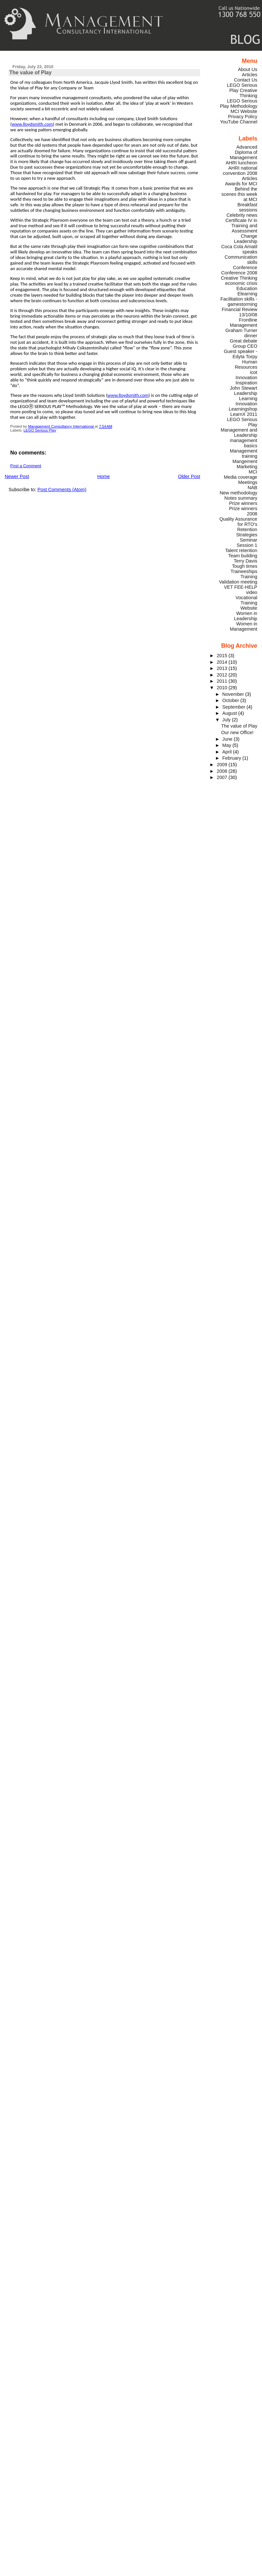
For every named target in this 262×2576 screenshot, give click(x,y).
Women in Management (243, 626)
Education (246, 288)
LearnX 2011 (243, 414)
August (230, 713)
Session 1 (247, 545)
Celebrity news (241, 215)
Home (103, 476)
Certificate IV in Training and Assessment (241, 225)
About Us (247, 69)
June (228, 739)
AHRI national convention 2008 (240, 170)
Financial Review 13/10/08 (239, 312)
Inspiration (246, 382)
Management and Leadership (239, 432)
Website (248, 608)
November (233, 694)
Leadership (245, 393)
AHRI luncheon (241, 162)
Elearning (247, 293)
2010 (223, 687)
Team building (242, 555)
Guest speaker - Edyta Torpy (240, 354)
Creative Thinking (239, 278)
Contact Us (245, 80)
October (231, 700)
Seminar (248, 540)
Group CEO (245, 346)
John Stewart (243, 388)
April (227, 751)
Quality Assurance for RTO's (238, 521)
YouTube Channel (238, 121)
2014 (223, 662)
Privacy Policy (242, 116)
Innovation (246, 377)
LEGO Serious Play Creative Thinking (242, 90)
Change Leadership (245, 238)
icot (253, 372)
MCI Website (244, 111)
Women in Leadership (245, 616)
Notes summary (240, 498)
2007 (223, 777)
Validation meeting (238, 581)
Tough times (244, 566)
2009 (223, 764)
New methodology (238, 492)
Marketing (247, 466)
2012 (223, 674)
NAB (252, 487)
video (251, 592)
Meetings (247, 482)
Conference (245, 267)
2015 (223, 655)
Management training (243, 453)
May (227, 745)
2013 (223, 668)
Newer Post (17, 476)
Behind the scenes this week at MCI (239, 194)
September (234, 707)
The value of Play (239, 726)
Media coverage (240, 477)
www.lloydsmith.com (32, 124)
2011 (223, 681)
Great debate (243, 340)
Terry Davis (245, 561)
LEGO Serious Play (40, 430)
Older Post (189, 476)
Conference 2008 (239, 272)
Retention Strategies (246, 532)
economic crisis (241, 283)
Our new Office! (237, 732)
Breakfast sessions (247, 207)
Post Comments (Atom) (61, 489)
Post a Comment (25, 466)
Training (248, 576)
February (232, 758)
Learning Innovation (246, 401)
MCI (253, 471)
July (227, 719)
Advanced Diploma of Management (243, 152)
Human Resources (246, 364)
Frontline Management (243, 322)
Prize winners (243, 503)
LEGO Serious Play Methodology (238, 103)
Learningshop (243, 409)
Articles (249, 74)
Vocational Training (246, 600)
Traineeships (244, 571)
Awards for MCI (241, 183)
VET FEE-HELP (240, 587)
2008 (223, 771)
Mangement (245, 461)
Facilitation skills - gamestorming (238, 301)
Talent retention (241, 550)
